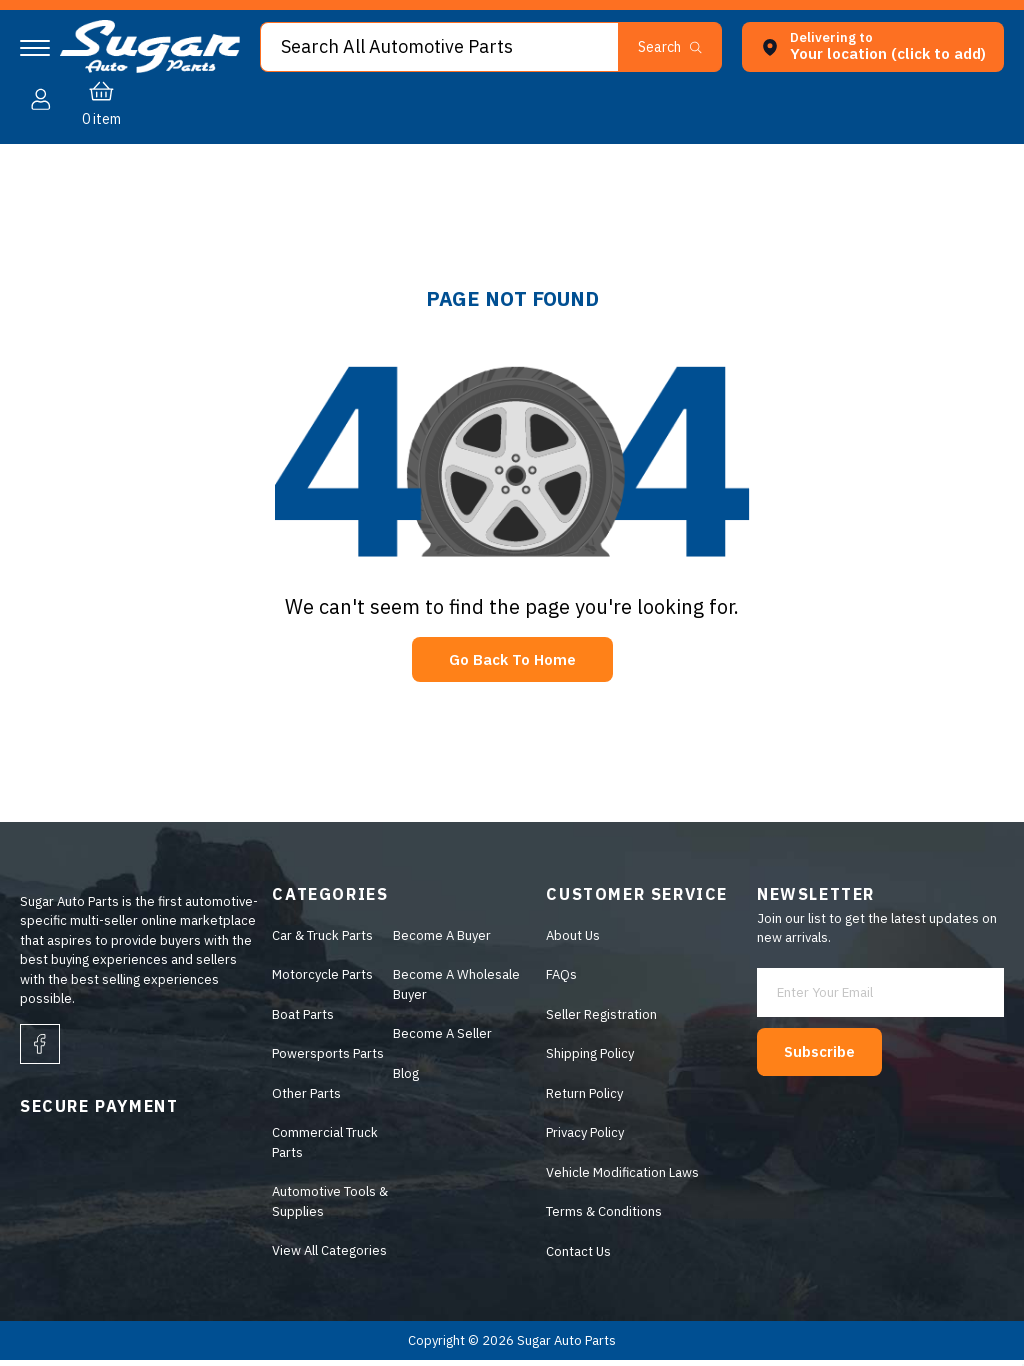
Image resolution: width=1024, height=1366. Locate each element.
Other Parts (301, 1098)
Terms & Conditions (601, 1217)
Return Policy (581, 1098)
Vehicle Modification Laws (619, 1177)
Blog (402, 1078)
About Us (570, 940)
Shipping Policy (587, 1059)
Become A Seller (438, 1039)
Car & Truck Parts (317, 940)
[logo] (150, 68)
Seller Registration (598, 1019)
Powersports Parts (323, 1059)
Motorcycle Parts (317, 980)
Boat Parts (298, 1019)
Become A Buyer (438, 940)
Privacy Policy (582, 1138)
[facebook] (40, 1049)
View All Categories (324, 1256)
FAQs (558, 980)
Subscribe (831, 1047)
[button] (557, 103)
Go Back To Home (512, 662)
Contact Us (575, 1256)
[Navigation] (35, 48)
